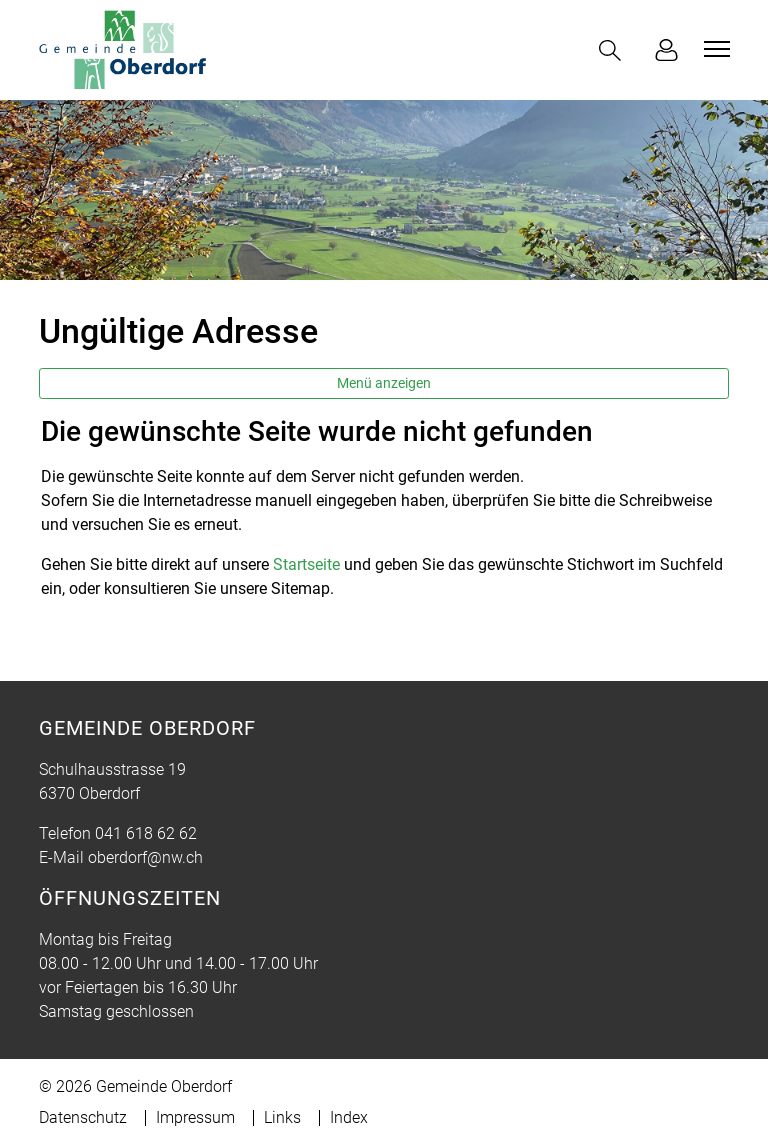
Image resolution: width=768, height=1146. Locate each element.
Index (349, 1117)
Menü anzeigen (384, 383)
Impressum (195, 1117)
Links (282, 1117)
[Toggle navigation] (714, 49)
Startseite (306, 564)
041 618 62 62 (146, 833)
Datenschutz (83, 1117)
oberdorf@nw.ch (145, 857)
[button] (614, 50)
